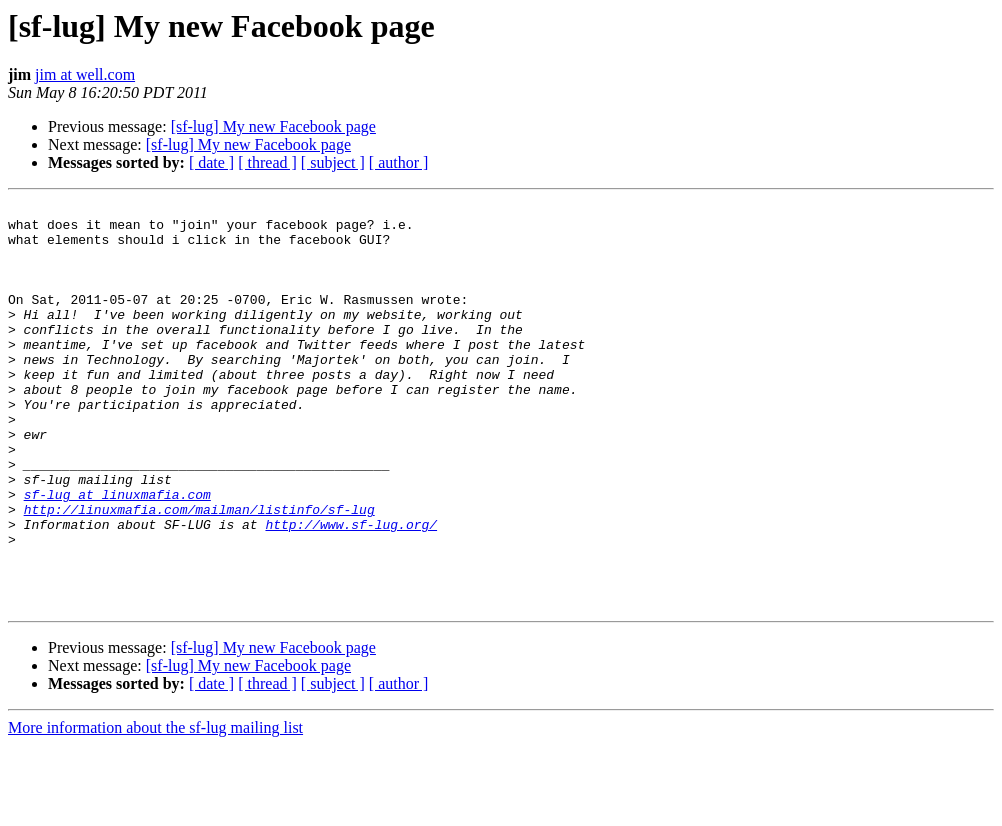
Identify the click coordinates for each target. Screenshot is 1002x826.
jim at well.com (85, 74)
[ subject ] (333, 162)
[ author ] (399, 162)
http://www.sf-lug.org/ (351, 590)
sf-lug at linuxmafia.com (117, 554)
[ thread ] (267, 162)
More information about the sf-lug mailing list (155, 808)
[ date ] (211, 162)
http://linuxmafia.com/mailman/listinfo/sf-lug (199, 572)
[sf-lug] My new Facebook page (273, 126)
